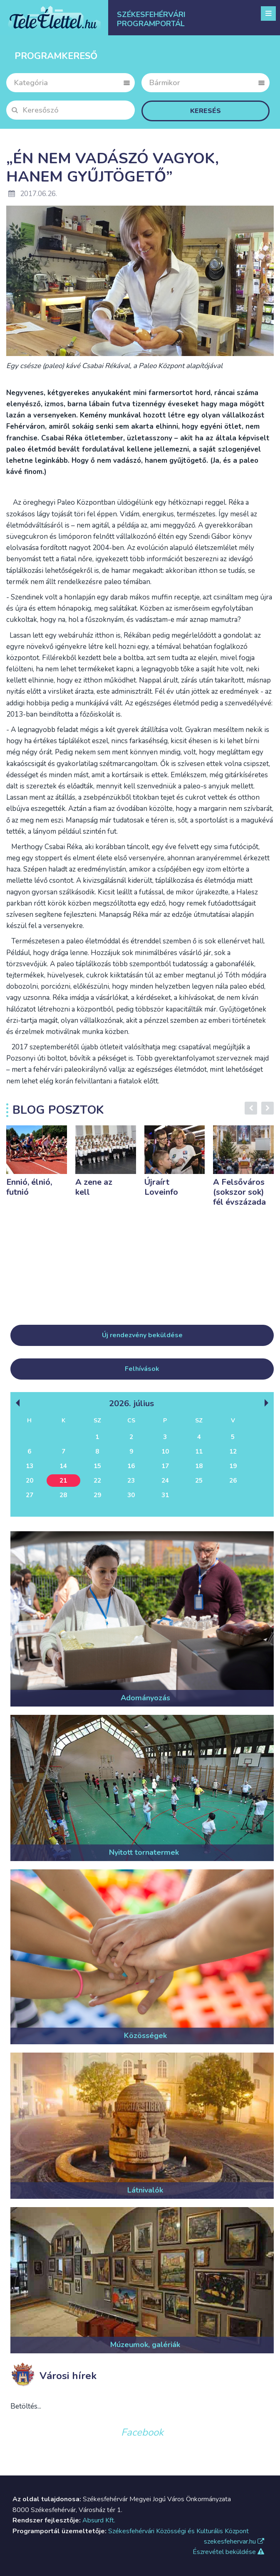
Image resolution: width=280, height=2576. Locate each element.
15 (97, 1466)
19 (233, 1466)
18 (199, 1466)
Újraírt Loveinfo (161, 1187)
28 (63, 1495)
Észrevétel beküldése (228, 2551)
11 (199, 1451)
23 (131, 1480)
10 (165, 1451)
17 (165, 1466)
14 (63, 1466)
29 (97, 1495)
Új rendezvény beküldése (142, 1335)
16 (131, 1466)
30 (131, 1495)
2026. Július (131, 1403)
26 (233, 1480)
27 (29, 1495)
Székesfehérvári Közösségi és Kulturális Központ (178, 2531)
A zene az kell (93, 1187)
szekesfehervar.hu (234, 2541)
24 (165, 1480)
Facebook (142, 2432)
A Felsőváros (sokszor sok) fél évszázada (239, 1192)
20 (29, 1480)
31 (165, 1495)
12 (233, 1451)
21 (63, 1480)
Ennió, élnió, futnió (29, 1187)
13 (29, 1466)
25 (199, 1480)
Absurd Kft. (98, 2520)
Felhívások (142, 1368)
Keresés (205, 110)
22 (97, 1480)
